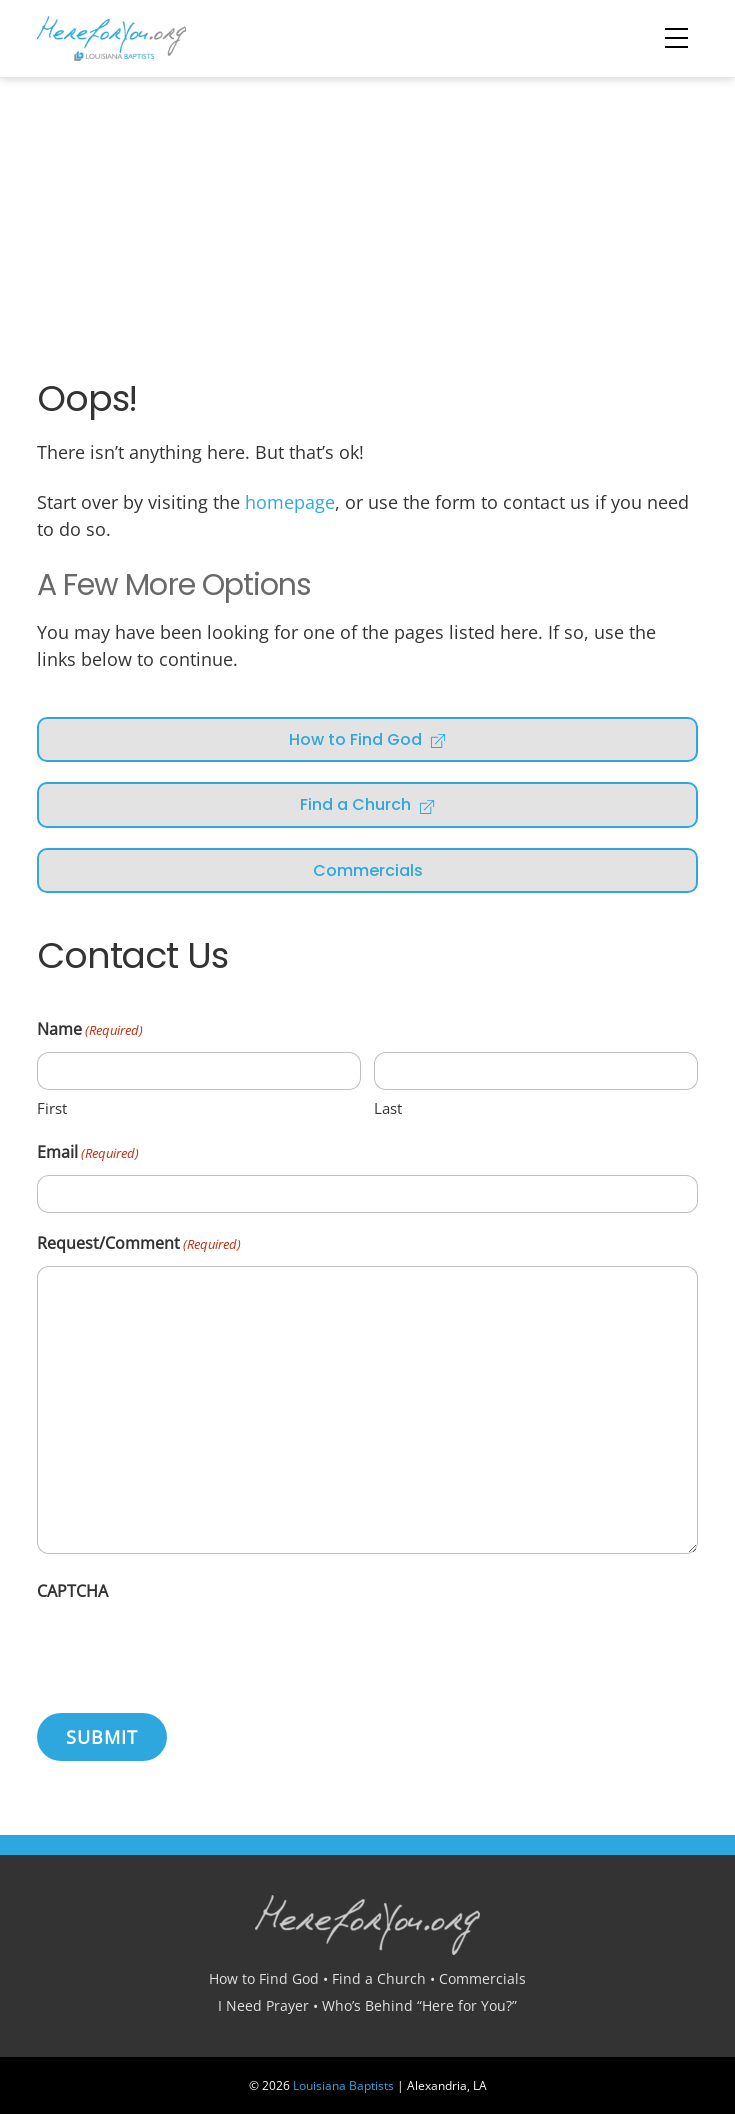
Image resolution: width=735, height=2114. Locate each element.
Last (388, 1108)
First (52, 1108)
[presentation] (189, 1652)
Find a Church (368, 804)
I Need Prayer (263, 2005)
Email (88, 1153)
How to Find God (368, 739)
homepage (290, 502)
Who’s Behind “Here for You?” (419, 2005)
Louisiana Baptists (343, 2085)
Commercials (368, 870)
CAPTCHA (72, 1591)
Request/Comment (139, 1244)
